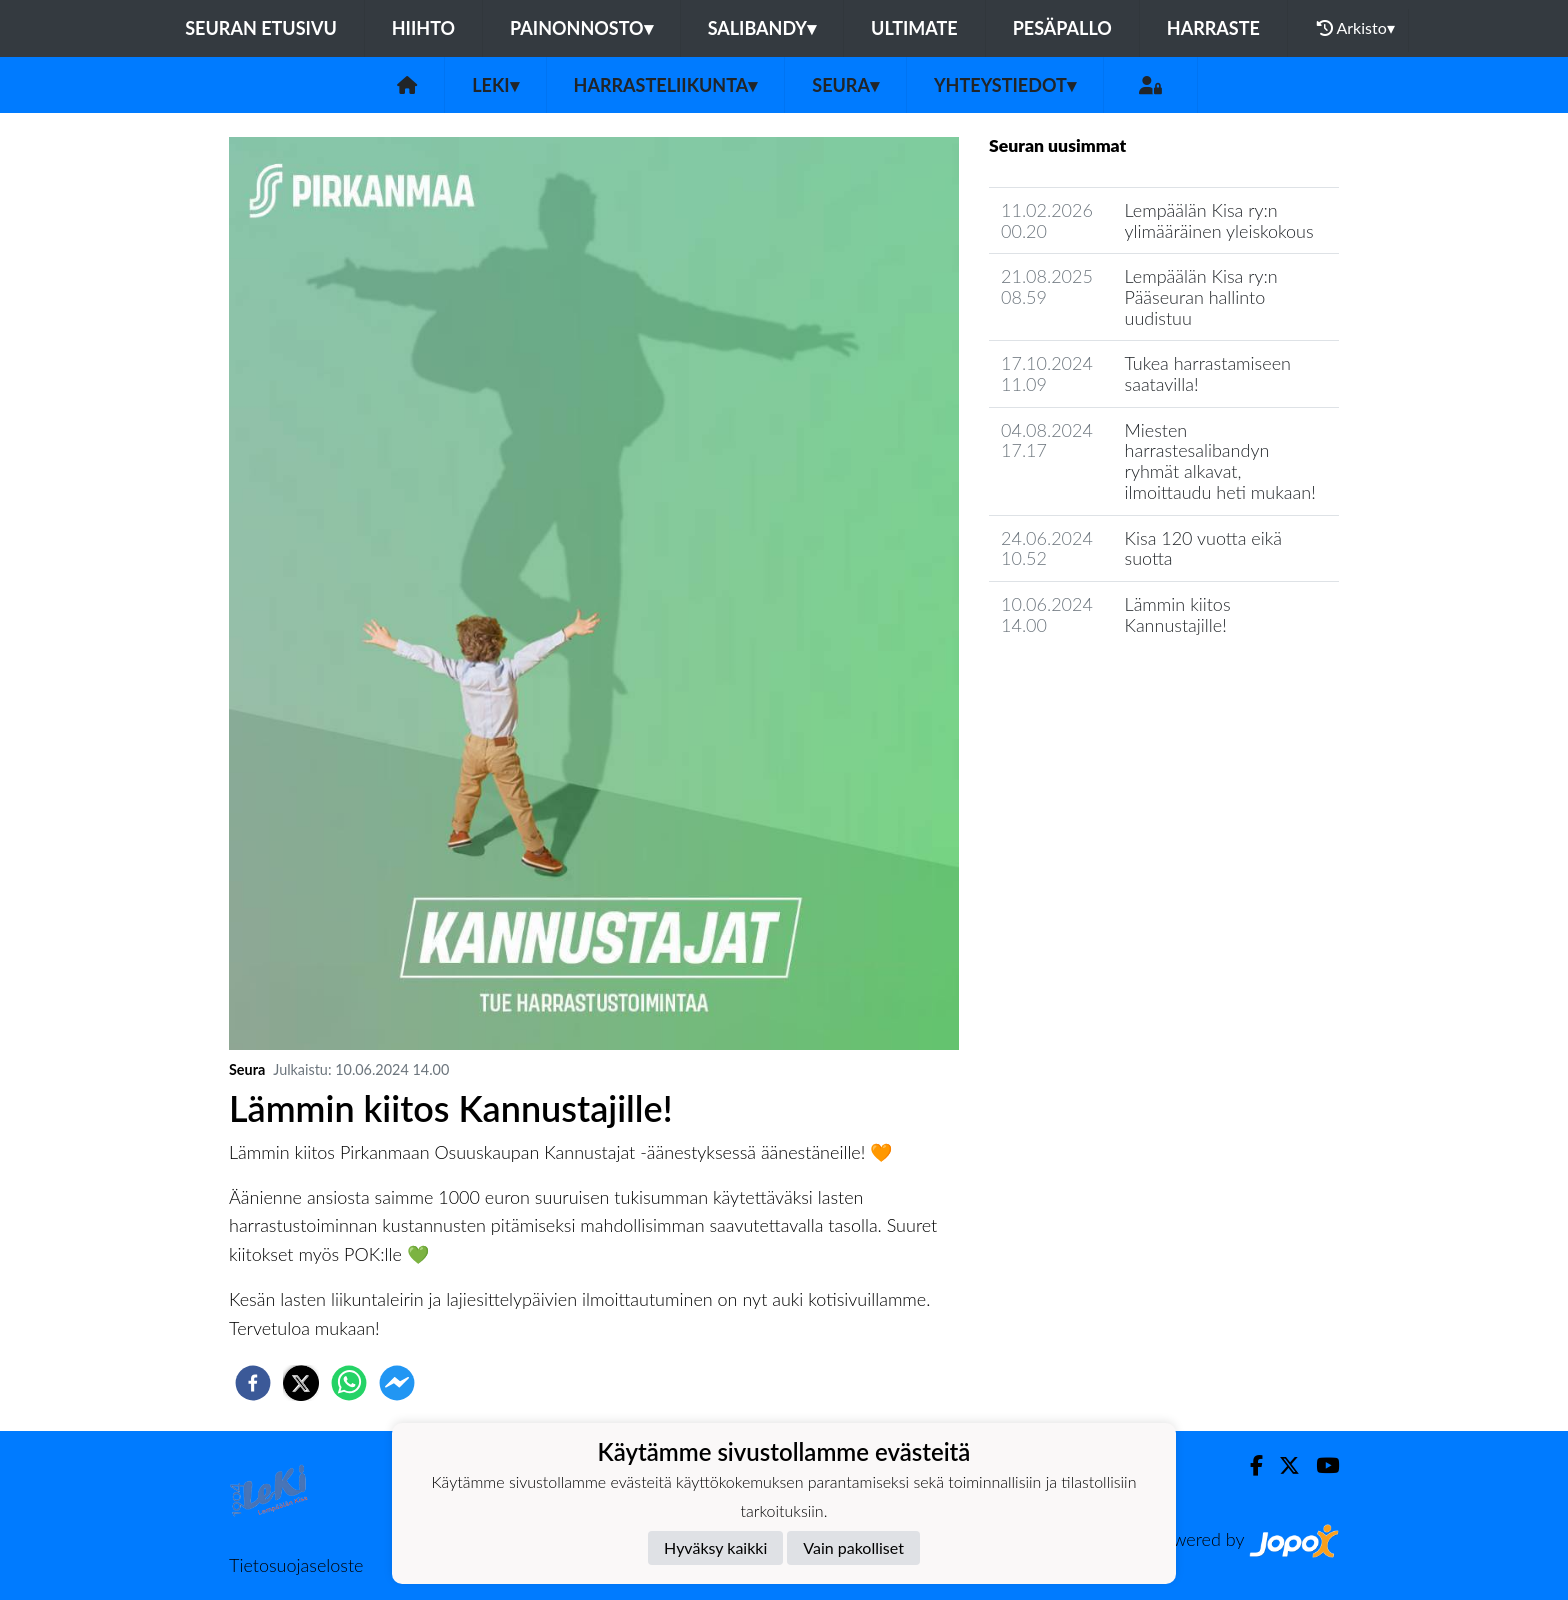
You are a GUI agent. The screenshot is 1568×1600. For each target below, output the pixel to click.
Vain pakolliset (853, 1547)
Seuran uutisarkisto (1077, 681)
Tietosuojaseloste (296, 1565)
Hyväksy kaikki (715, 1547)
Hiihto (423, 28)
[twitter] (301, 1383)
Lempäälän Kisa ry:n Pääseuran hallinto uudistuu (1201, 296)
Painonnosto (581, 28)
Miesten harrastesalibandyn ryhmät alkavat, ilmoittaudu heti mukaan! (1220, 461)
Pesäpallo (1062, 28)
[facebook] (253, 1383)
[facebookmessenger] (397, 1383)
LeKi (495, 85)
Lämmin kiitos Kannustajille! (1178, 614)
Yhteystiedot (1005, 85)
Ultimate (914, 28)
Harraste (1213, 28)
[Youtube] (1319, 1465)
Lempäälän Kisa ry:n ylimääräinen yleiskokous (1219, 220)
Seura (845, 85)
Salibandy (762, 28)
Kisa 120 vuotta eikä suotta (1203, 548)
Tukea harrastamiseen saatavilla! (1208, 373)
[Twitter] (1281, 1465)
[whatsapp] (349, 1383)
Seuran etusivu (261, 28)
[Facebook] (1248, 1465)
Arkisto (1356, 28)
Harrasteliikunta (666, 85)
